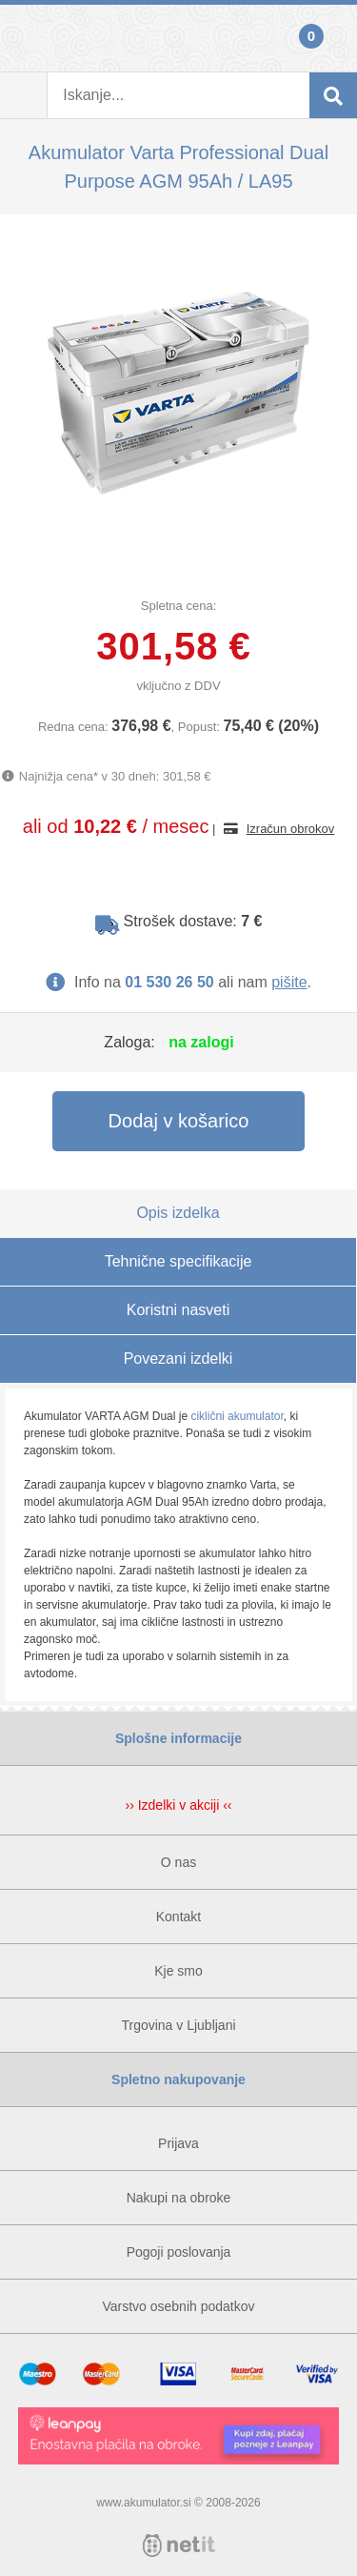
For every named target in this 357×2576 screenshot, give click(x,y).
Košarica (333, 38)
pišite (289, 982)
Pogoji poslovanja (179, 2252)
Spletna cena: (179, 605)
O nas (178, 1862)
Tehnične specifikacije (178, 1261)
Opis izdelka (177, 1213)
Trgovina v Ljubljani (178, 2025)
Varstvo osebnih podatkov (178, 2306)
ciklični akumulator (236, 1416)
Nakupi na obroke (179, 2197)
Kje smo (178, 1970)
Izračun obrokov (291, 828)
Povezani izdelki (178, 1358)
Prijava (24, 38)
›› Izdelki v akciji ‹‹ (178, 1805)
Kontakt (178, 1916)
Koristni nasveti (178, 1310)
